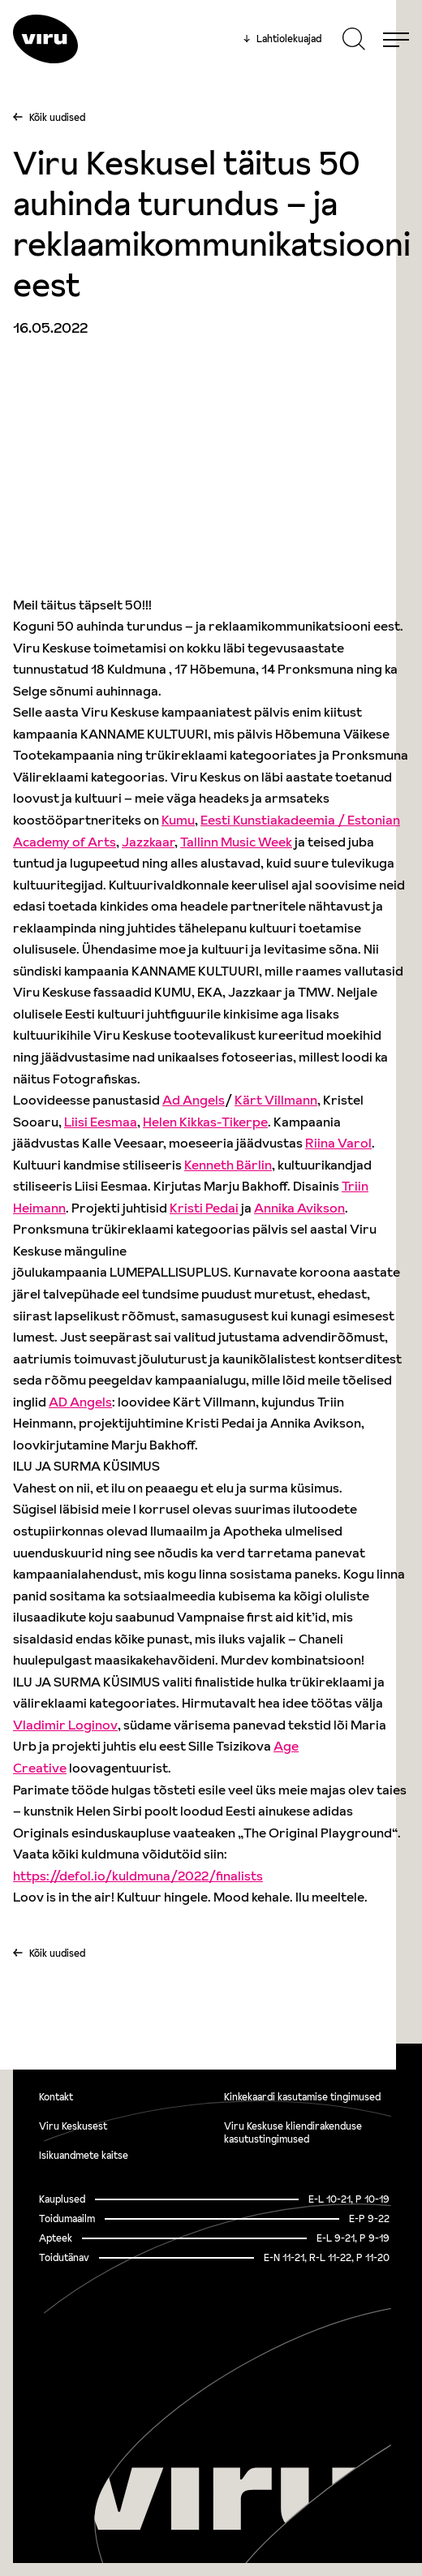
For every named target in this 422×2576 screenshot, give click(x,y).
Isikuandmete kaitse (83, 2155)
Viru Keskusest (73, 2126)
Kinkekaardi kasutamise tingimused (302, 2097)
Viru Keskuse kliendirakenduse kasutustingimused (293, 2132)
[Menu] (396, 39)
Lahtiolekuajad (282, 38)
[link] (178, 820)
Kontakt (56, 2097)
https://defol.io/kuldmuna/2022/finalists (138, 1876)
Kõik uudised (57, 117)
